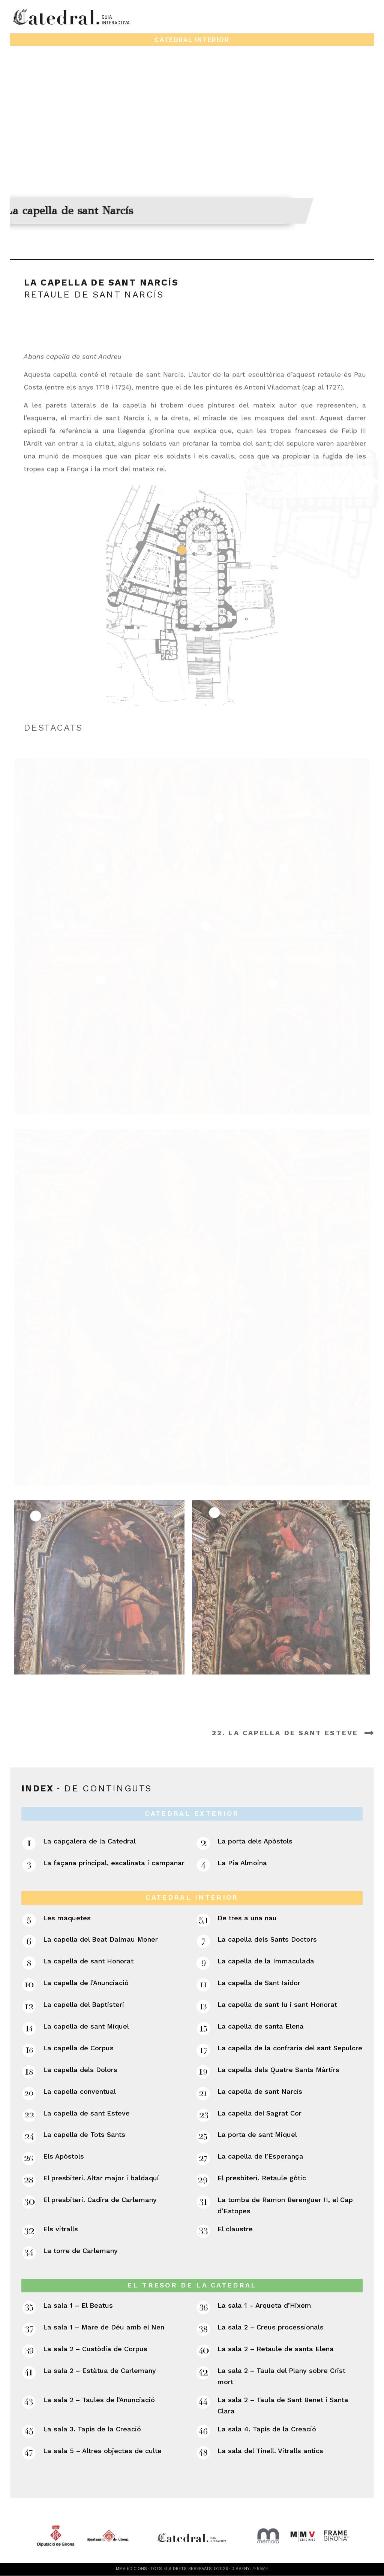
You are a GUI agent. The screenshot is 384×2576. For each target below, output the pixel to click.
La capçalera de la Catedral (89, 1841)
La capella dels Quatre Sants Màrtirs (278, 2070)
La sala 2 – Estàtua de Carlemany (99, 2370)
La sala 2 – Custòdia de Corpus (95, 2349)
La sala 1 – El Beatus (78, 2306)
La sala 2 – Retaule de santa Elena (276, 2349)
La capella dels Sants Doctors (267, 1940)
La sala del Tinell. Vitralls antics (270, 2451)
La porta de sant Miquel (257, 2135)
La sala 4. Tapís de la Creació (267, 2429)
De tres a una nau (247, 1918)
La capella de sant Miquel (86, 2026)
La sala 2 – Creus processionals (271, 2327)
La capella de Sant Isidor (259, 1983)
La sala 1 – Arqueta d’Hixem (264, 2306)
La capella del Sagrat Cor (260, 2113)
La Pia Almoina (242, 1863)
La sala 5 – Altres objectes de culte (102, 2451)
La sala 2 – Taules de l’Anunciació (99, 2400)
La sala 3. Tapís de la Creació (92, 2429)
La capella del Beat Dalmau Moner (100, 1940)
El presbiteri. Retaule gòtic (262, 2178)
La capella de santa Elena (261, 2026)
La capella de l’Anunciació (86, 1983)
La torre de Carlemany (80, 2251)
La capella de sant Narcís (260, 2091)
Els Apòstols (63, 2156)
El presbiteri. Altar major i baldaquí (101, 2178)
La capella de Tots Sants (84, 2135)
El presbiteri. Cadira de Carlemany (100, 2200)
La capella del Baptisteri (83, 2005)
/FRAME (260, 2568)
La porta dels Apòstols (255, 1841)
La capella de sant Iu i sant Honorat (277, 2005)
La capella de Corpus (78, 2048)
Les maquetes (67, 1918)
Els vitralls (60, 2229)
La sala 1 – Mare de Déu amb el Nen (103, 2327)
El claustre (235, 2229)
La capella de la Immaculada (266, 1961)
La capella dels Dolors (80, 2070)
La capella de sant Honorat (88, 1961)
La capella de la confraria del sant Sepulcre (290, 2048)
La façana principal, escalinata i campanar (113, 1863)
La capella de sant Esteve (86, 2113)
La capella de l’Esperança (260, 2156)
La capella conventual (79, 2091)
